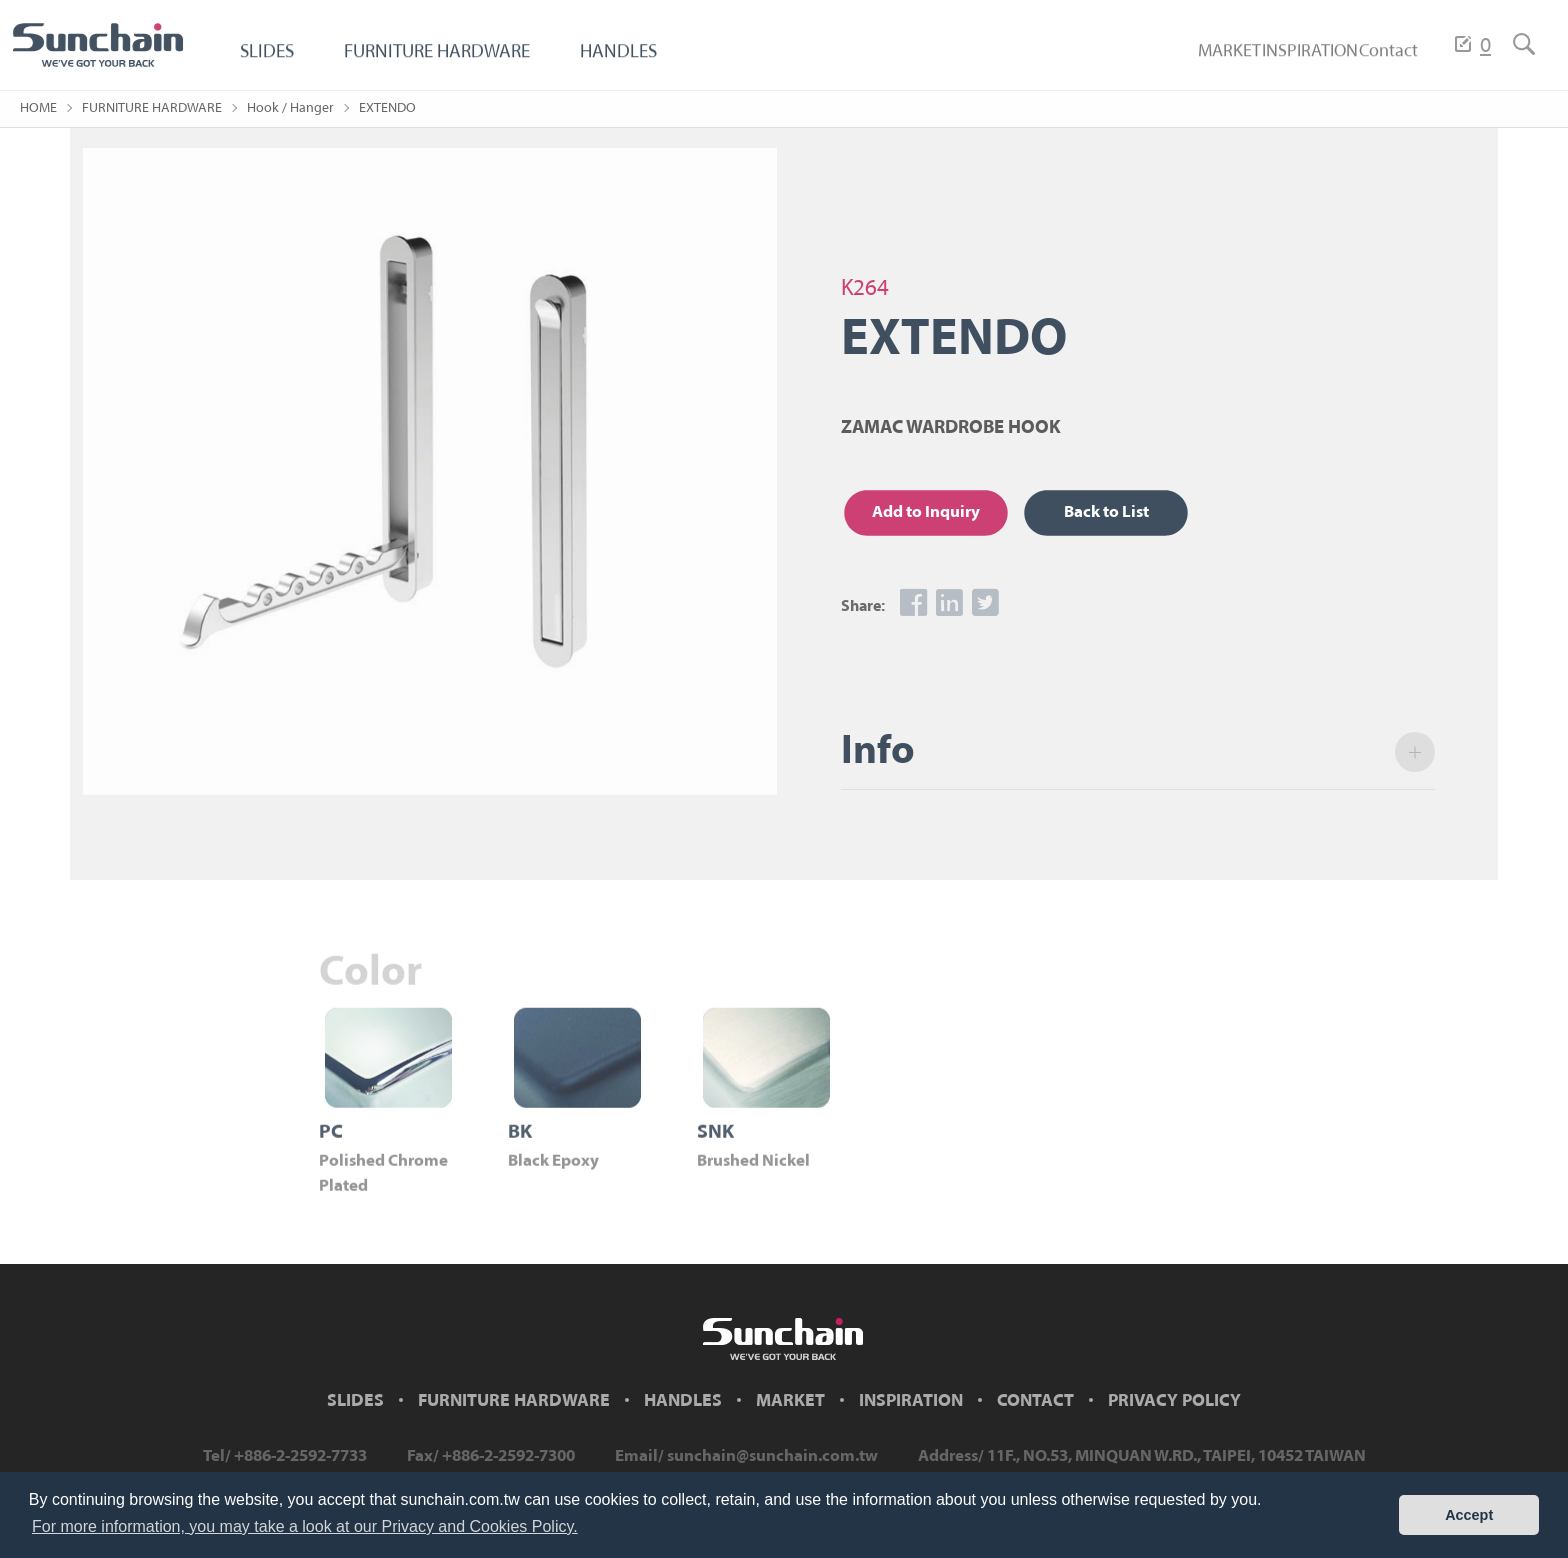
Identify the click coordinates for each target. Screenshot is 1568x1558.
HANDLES (647, 62)
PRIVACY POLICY (1174, 1401)
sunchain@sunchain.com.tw (772, 1456)
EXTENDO (387, 108)
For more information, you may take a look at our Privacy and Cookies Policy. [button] (305, 1526)
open (1426, 752)
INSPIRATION (1277, 63)
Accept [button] (1469, 1515)
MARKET (1174, 63)
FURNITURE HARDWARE (452, 62)
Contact (1377, 63)
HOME (38, 108)
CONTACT (1035, 1401)
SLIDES (269, 62)
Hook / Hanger (290, 108)
